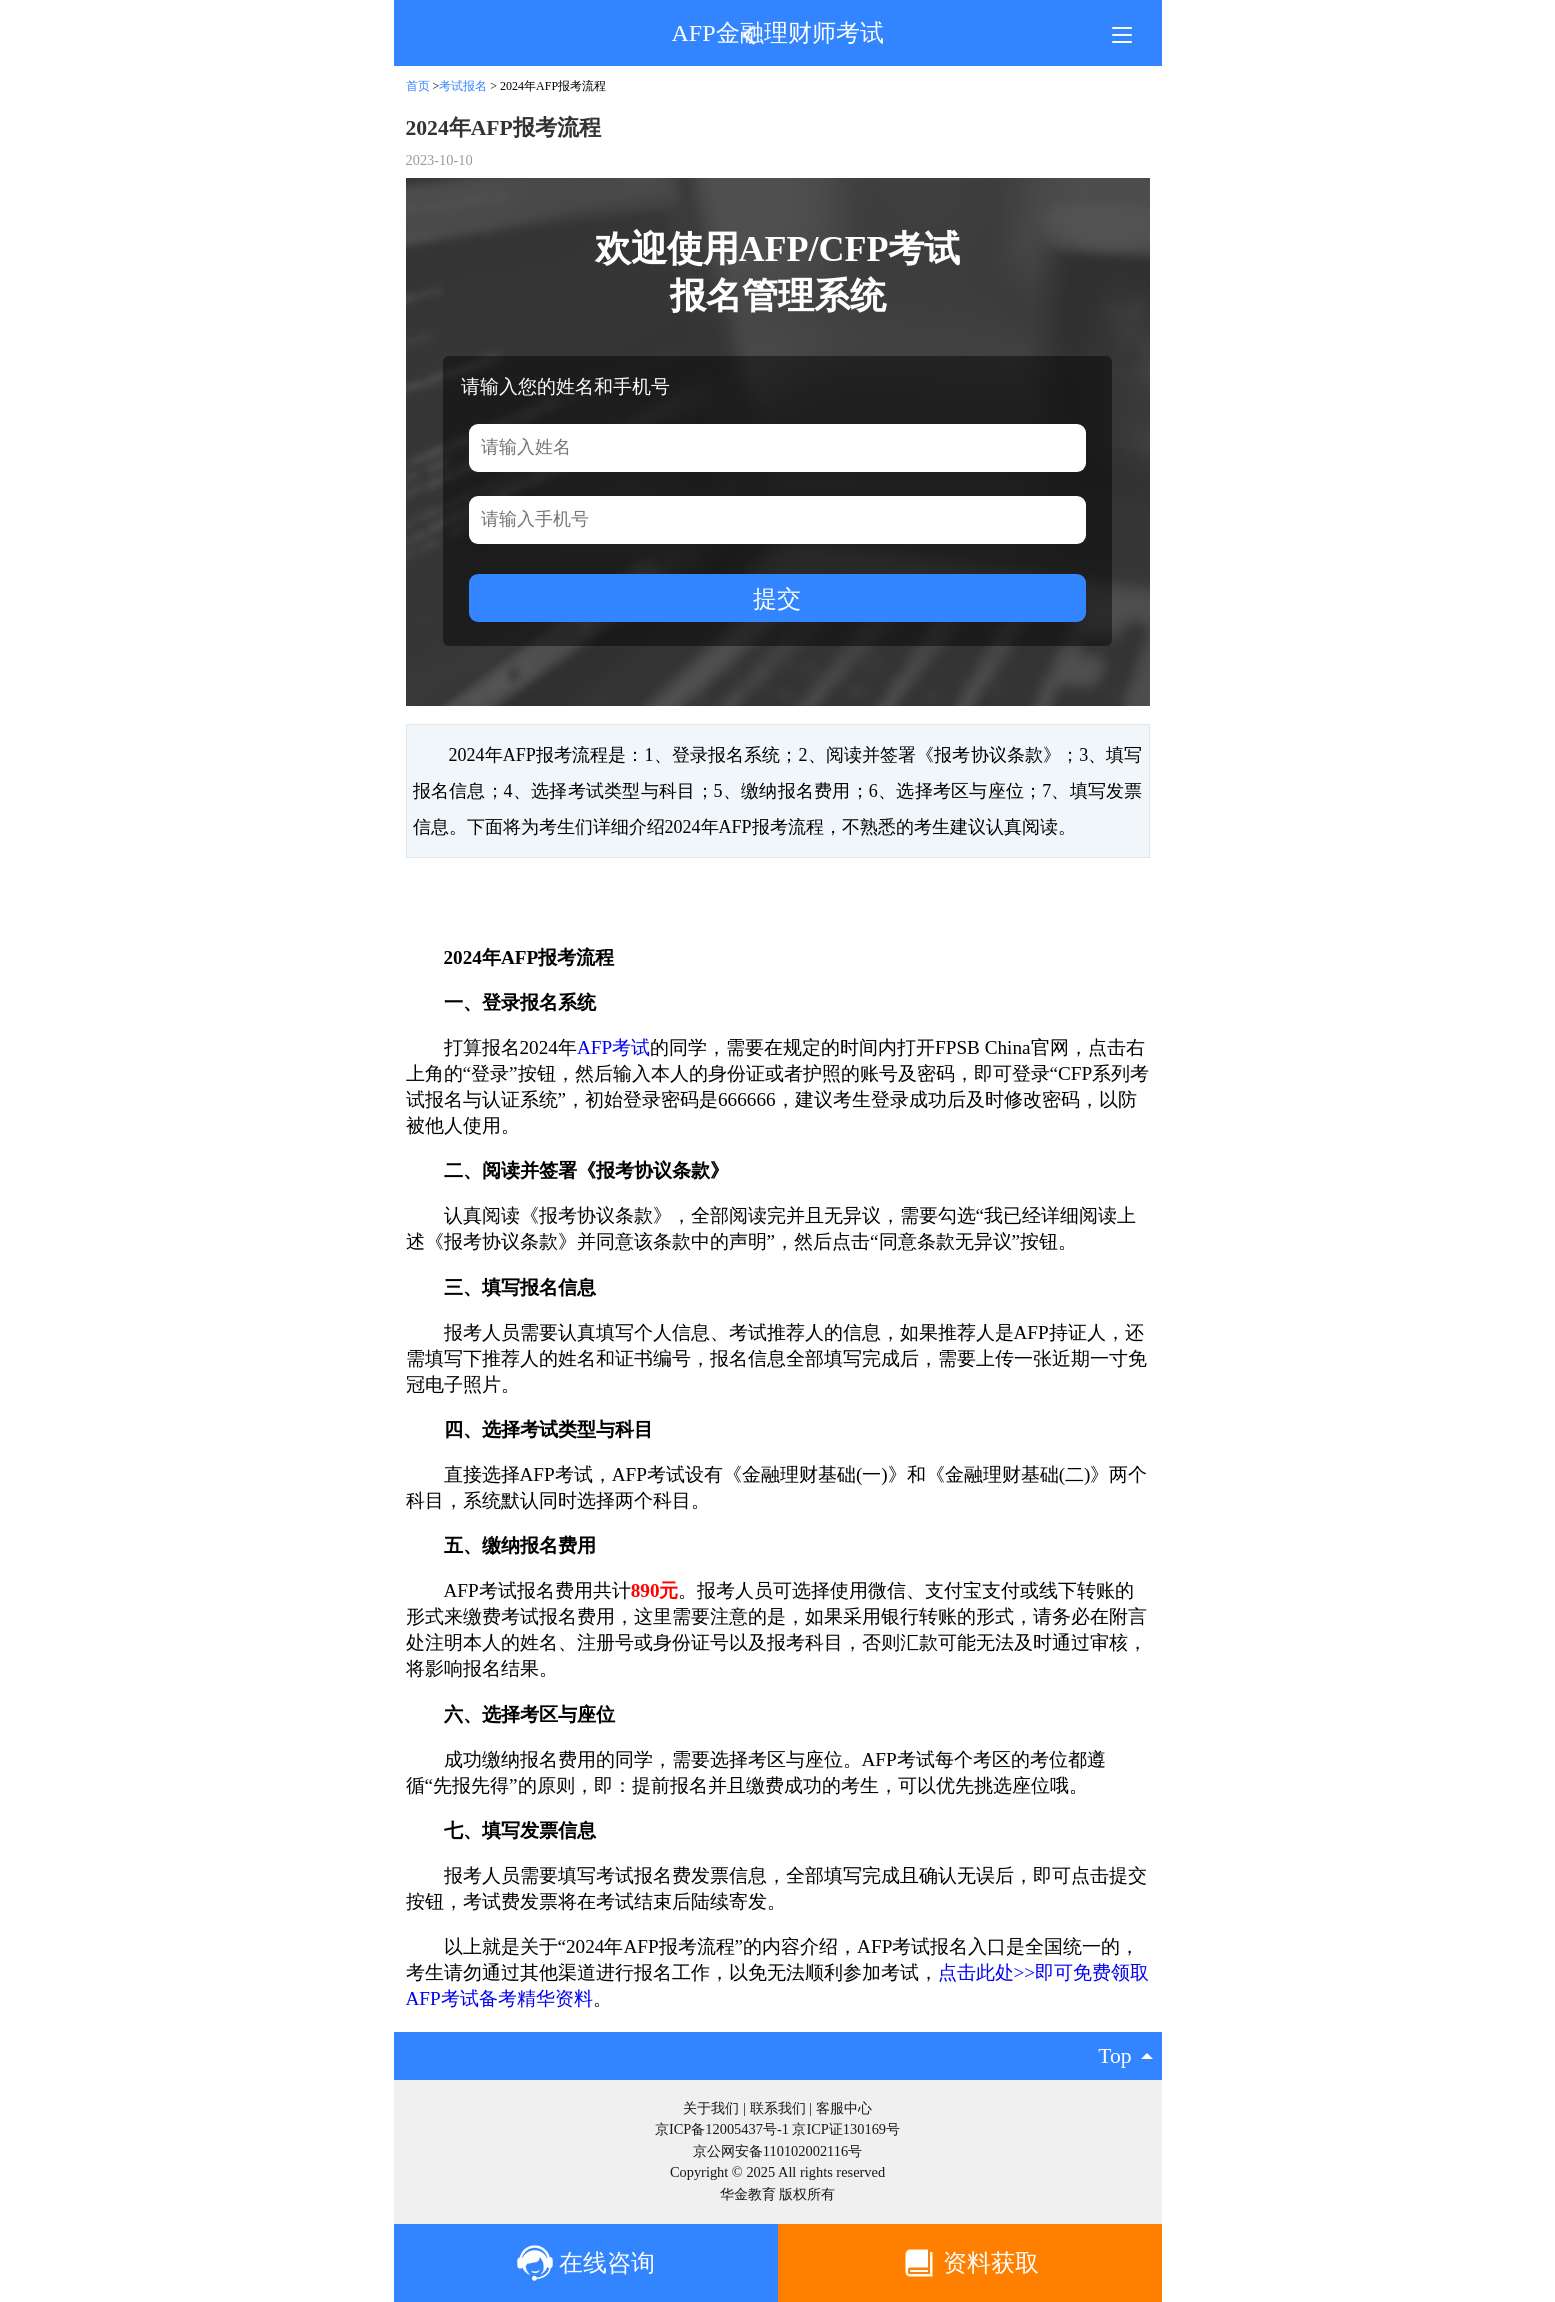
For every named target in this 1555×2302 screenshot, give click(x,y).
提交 (777, 598)
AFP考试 (613, 1047)
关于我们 (711, 2108)
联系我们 (778, 2108)
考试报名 (463, 86)
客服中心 (844, 2108)
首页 (418, 86)
